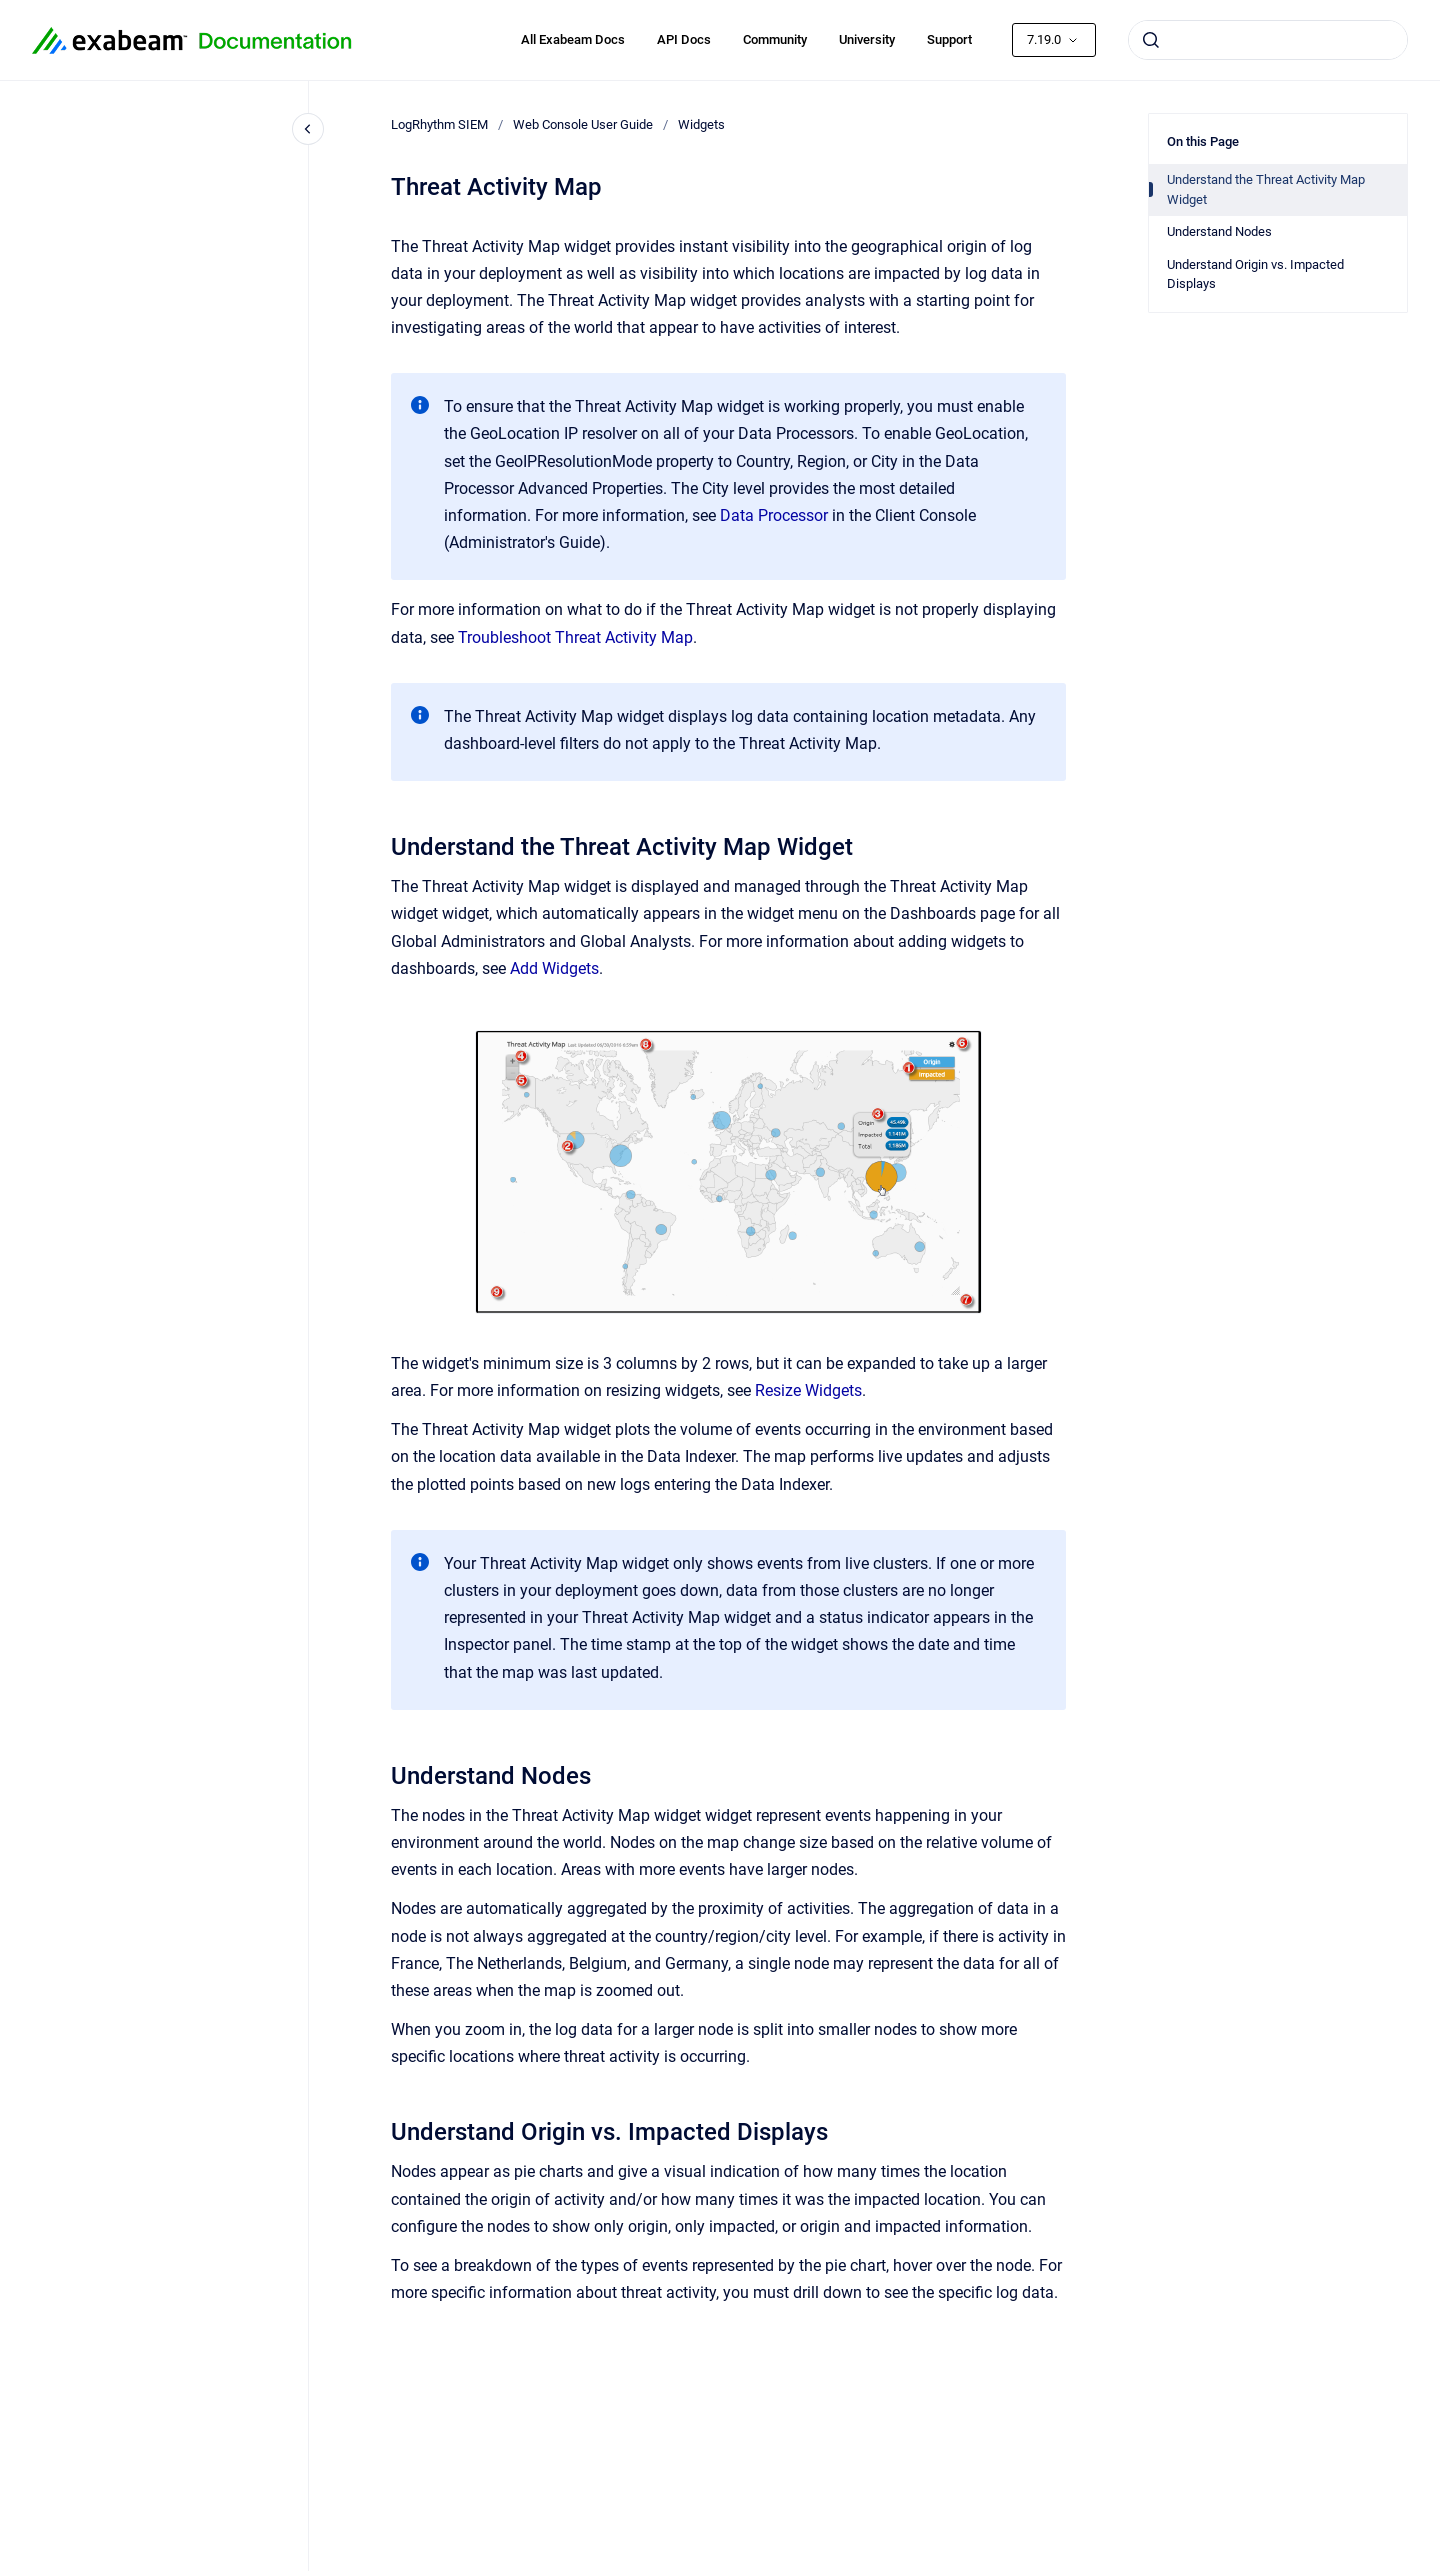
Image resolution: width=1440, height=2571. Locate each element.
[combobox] (1268, 40)
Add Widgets (554, 968)
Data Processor (774, 515)
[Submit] (1151, 40)
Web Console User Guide (583, 124)
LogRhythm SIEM (439, 124)
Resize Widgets (808, 1390)
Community (775, 39)
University (867, 39)
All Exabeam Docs (573, 39)
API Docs (684, 39)
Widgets (701, 124)
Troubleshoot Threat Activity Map (575, 637)
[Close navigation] (308, 129)
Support (949, 39)
